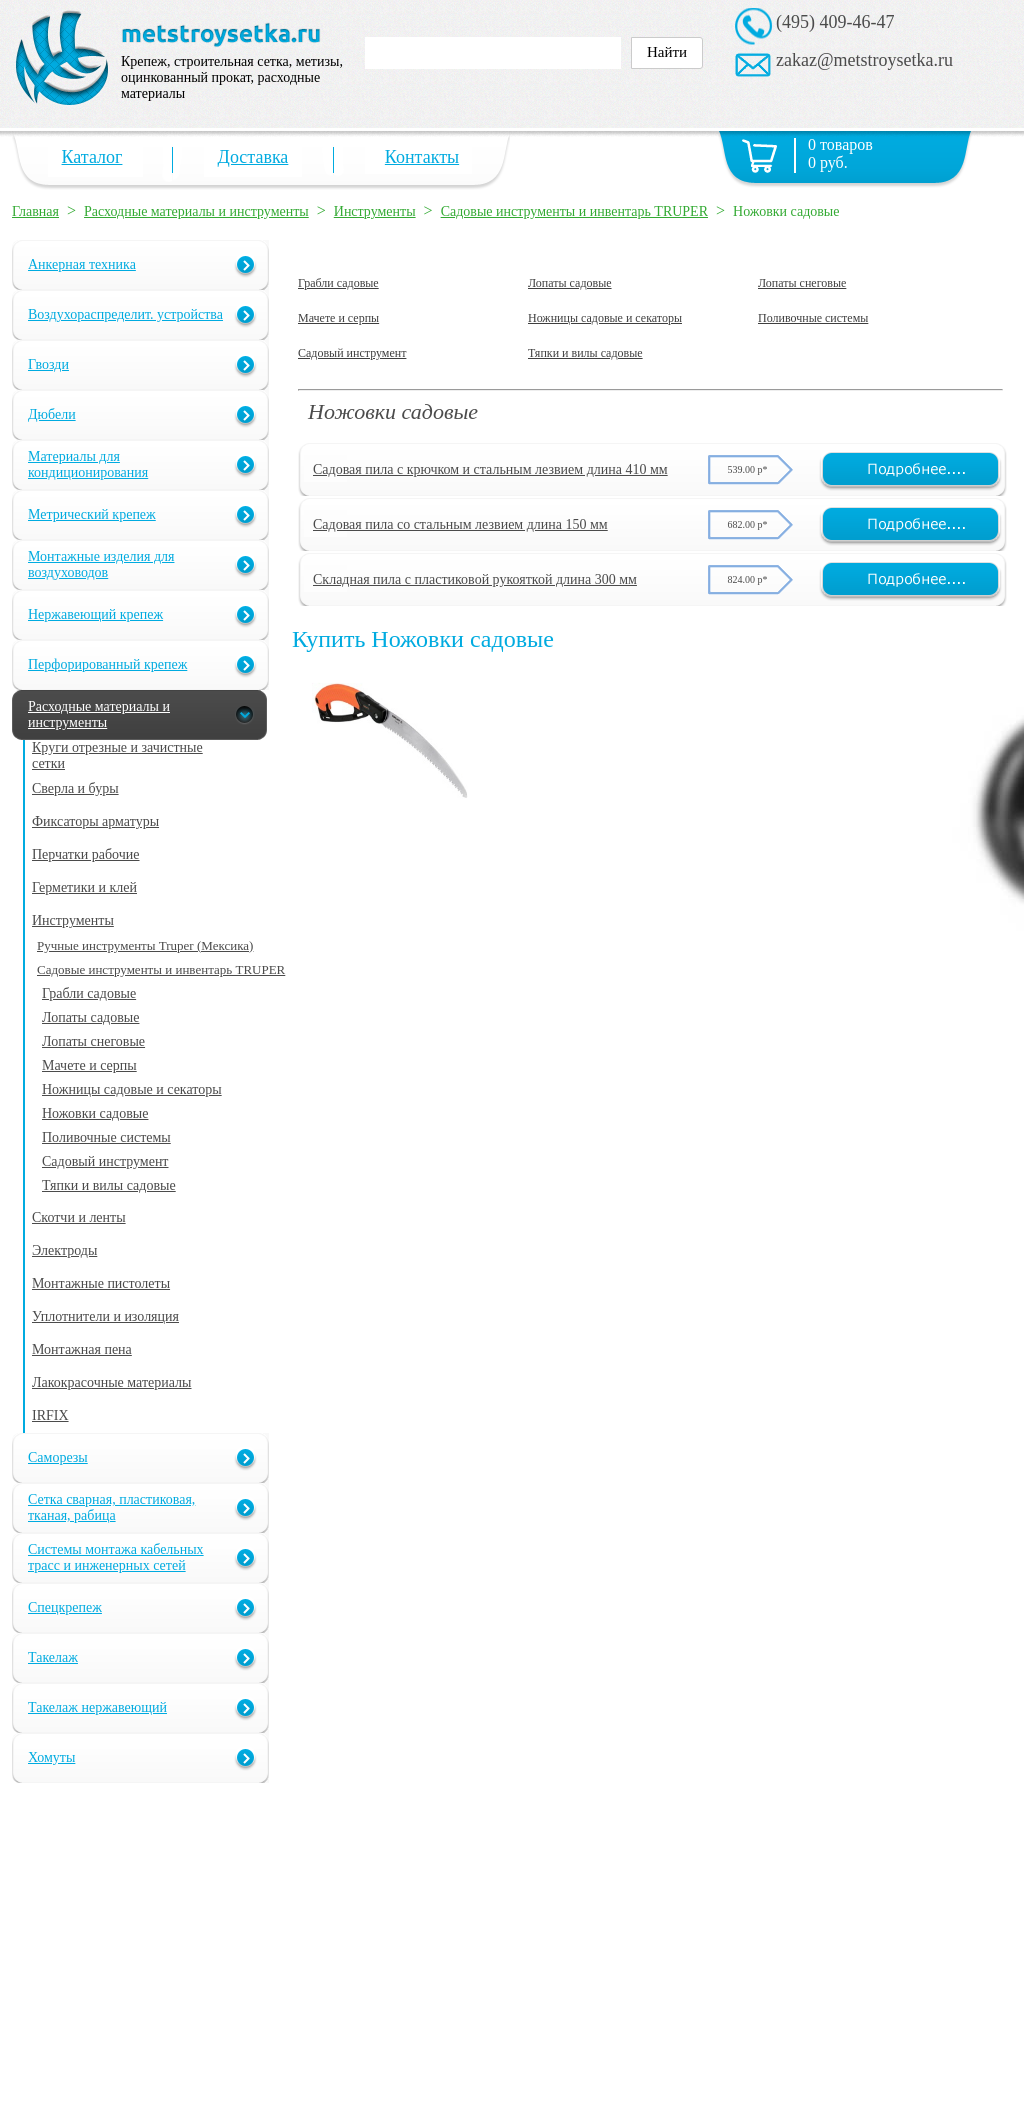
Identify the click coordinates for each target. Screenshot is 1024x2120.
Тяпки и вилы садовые (585, 353)
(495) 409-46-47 (835, 22)
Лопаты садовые (570, 283)
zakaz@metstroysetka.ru (864, 60)
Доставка (253, 157)
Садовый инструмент (352, 353)
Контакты (422, 157)
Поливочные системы (813, 318)
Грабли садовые (338, 283)
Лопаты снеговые (802, 283)
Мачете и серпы (338, 318)
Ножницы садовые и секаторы (605, 318)
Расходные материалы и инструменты (196, 211)
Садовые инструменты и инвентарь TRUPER (574, 211)
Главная (35, 211)
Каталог (92, 157)
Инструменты (375, 211)
